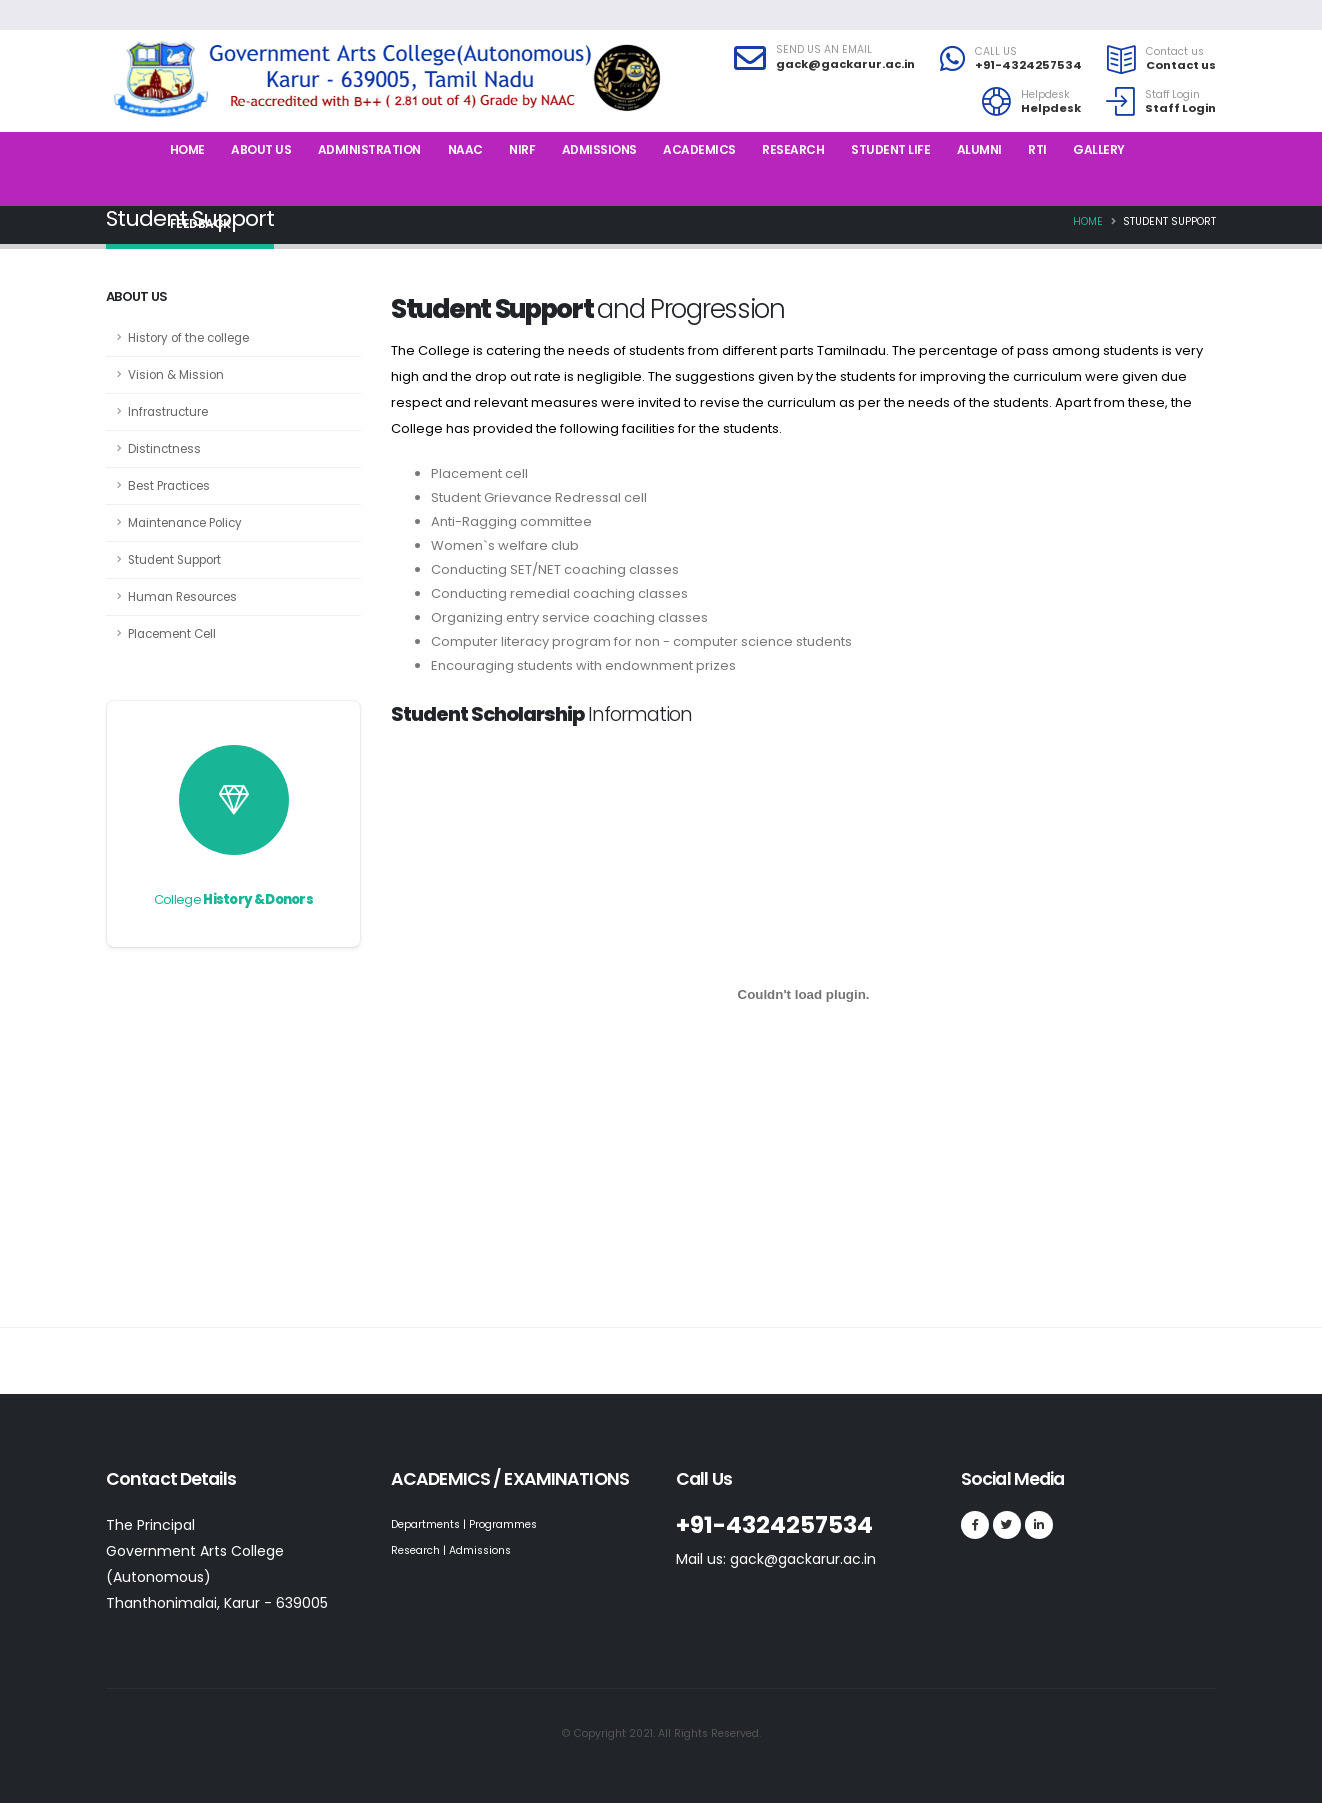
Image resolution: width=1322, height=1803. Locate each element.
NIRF (522, 149)
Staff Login (1172, 95)
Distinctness (164, 449)
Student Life (890, 149)
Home (187, 149)
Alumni (979, 149)
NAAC (465, 149)
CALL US (996, 52)
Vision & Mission (176, 375)
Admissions (599, 149)
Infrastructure (168, 412)
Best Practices (169, 486)
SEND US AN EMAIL (824, 50)
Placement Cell (172, 634)
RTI (1037, 149)
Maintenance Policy (185, 523)
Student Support (174, 560)
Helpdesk (1045, 95)
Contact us (1175, 52)
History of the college (188, 338)
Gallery (1099, 149)
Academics (699, 149)
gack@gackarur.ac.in (845, 64)
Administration (369, 149)
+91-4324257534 (1028, 65)
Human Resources (182, 597)
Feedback (200, 223)
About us (261, 149)
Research (793, 149)
